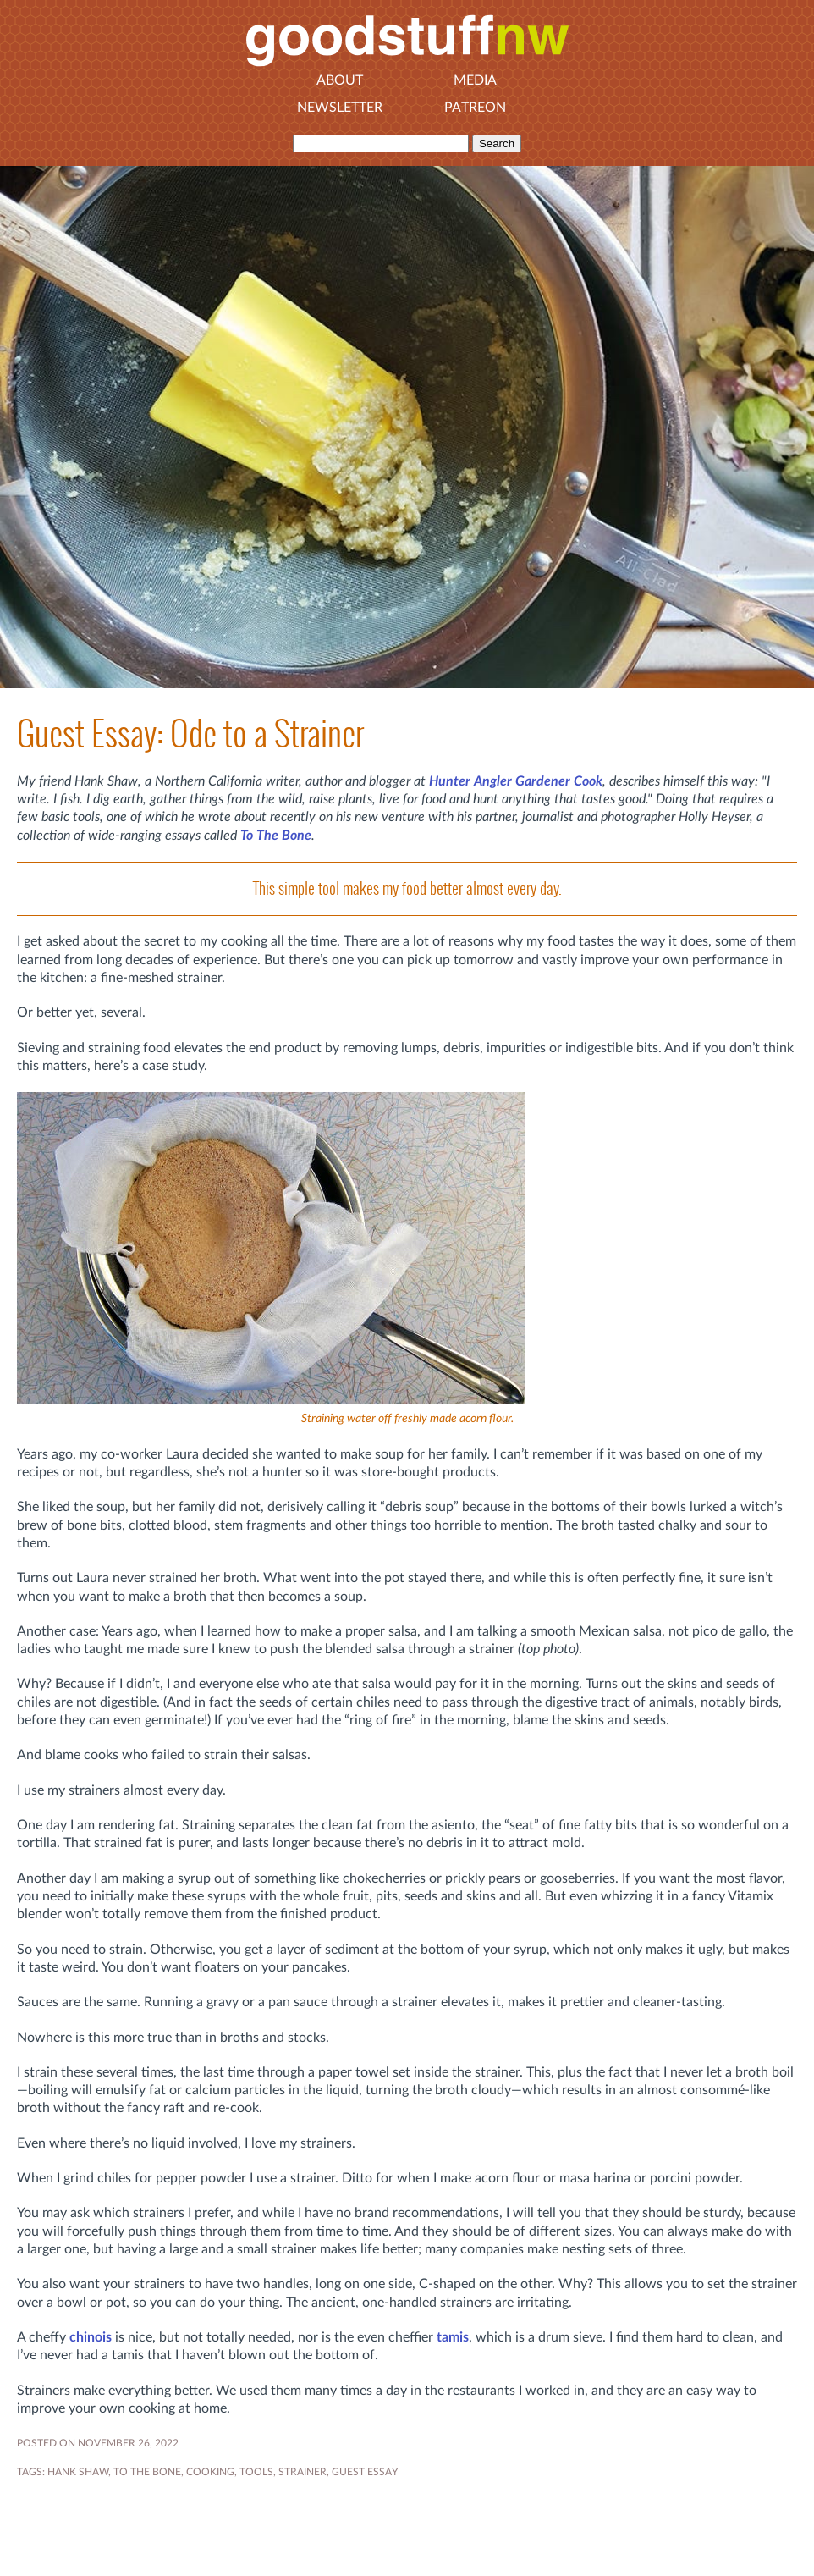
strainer (302, 2472)
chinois (90, 2337)
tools (256, 2472)
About (339, 80)
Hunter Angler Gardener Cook (515, 781)
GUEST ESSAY (365, 2472)
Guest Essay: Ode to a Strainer (190, 733)
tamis (453, 2337)
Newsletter (339, 107)
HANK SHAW (77, 2472)
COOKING (210, 2472)
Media (475, 80)
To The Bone (275, 835)
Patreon (475, 107)
